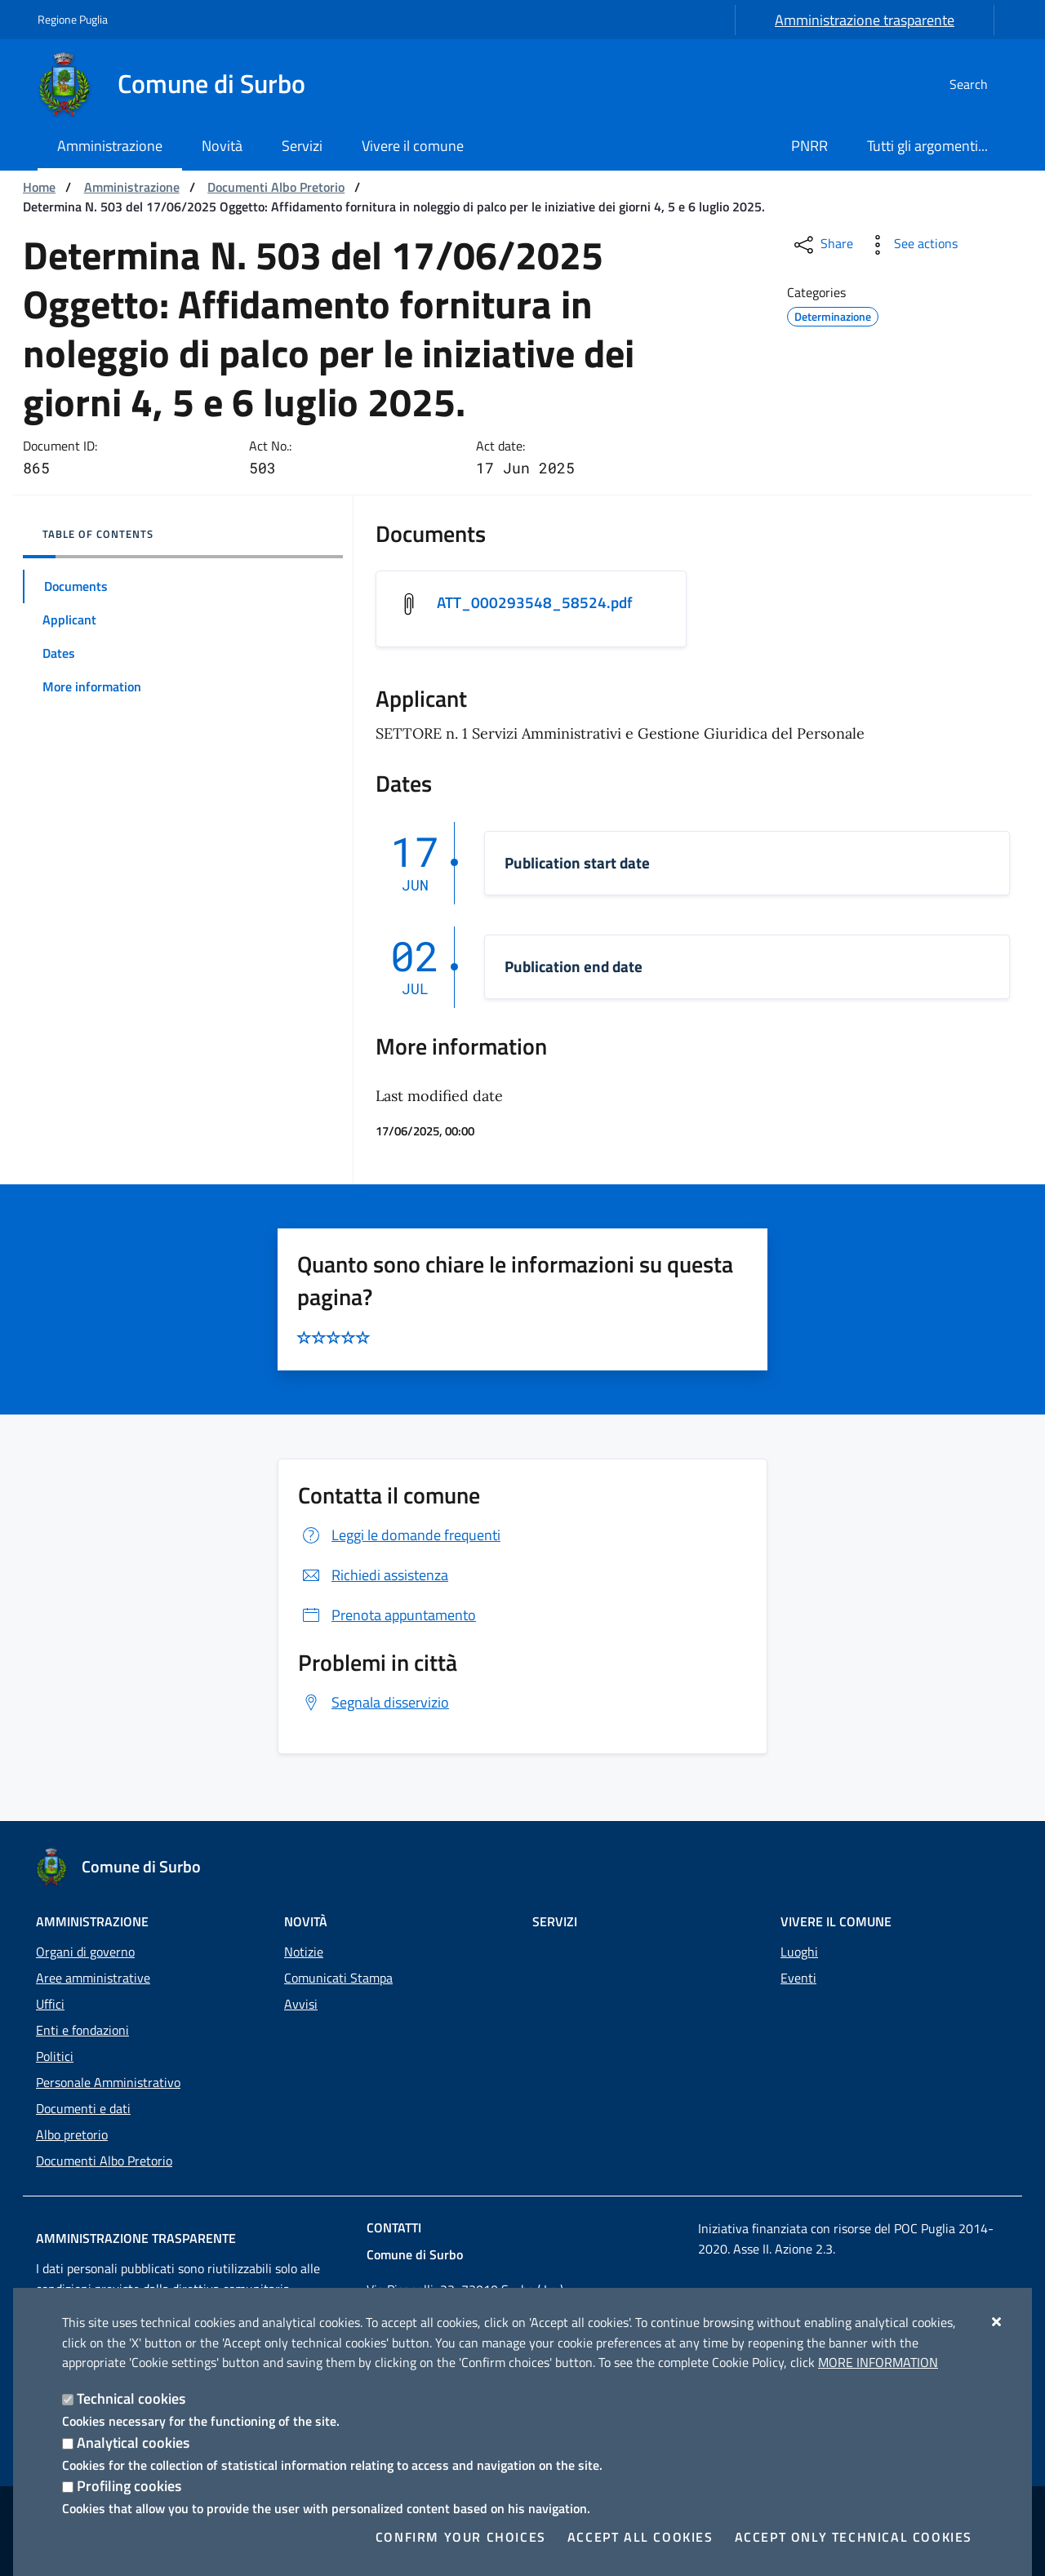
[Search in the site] (987, 84)
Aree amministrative (93, 1978)
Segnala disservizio (373, 1704)
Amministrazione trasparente (864, 20)
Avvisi (301, 2004)
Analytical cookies (133, 2443)
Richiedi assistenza (373, 1577)
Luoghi (799, 1951)
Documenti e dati (83, 2108)
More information (878, 2362)
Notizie (303, 1951)
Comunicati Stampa (338, 1978)
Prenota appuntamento (387, 1617)
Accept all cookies (640, 2537)
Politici (54, 2056)
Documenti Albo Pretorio (276, 187)
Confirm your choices (461, 2537)
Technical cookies (131, 2398)
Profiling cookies (129, 2486)
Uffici (50, 2004)
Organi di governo (85, 1951)
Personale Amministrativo (108, 2082)
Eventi (798, 1978)
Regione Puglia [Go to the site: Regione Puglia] (73, 19)
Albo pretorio (72, 2134)
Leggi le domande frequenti (399, 1537)
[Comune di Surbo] (181, 84)
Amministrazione (132, 187)
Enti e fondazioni (82, 2030)
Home (39, 187)
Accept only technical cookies (853, 2537)
